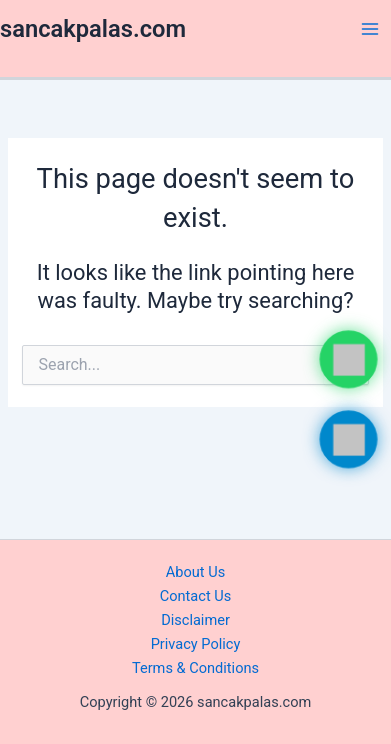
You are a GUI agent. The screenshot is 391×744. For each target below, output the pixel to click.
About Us (195, 572)
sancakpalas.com (93, 29)
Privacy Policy (196, 644)
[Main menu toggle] (370, 29)
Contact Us (196, 596)
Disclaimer (195, 620)
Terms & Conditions (195, 668)
